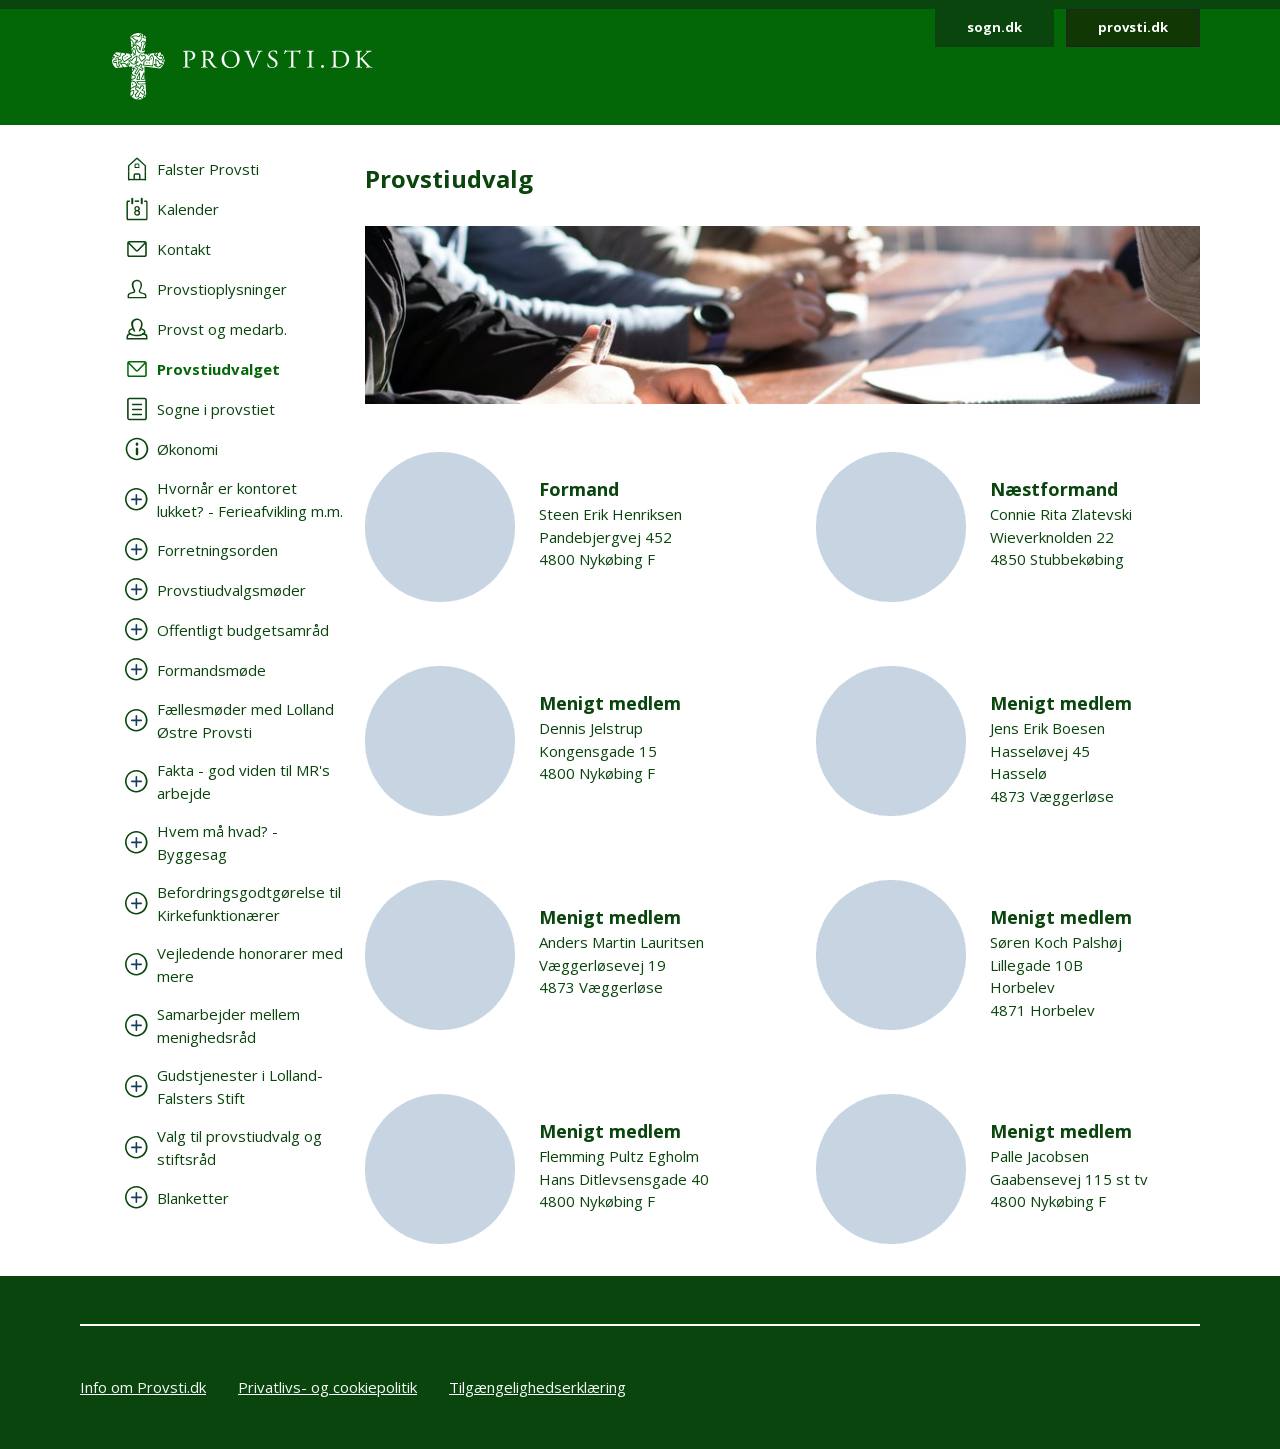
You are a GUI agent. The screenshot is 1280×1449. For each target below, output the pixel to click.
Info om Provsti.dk (143, 1387)
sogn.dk (994, 27)
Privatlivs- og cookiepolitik (327, 1387)
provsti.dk (1133, 27)
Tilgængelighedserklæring (537, 1387)
